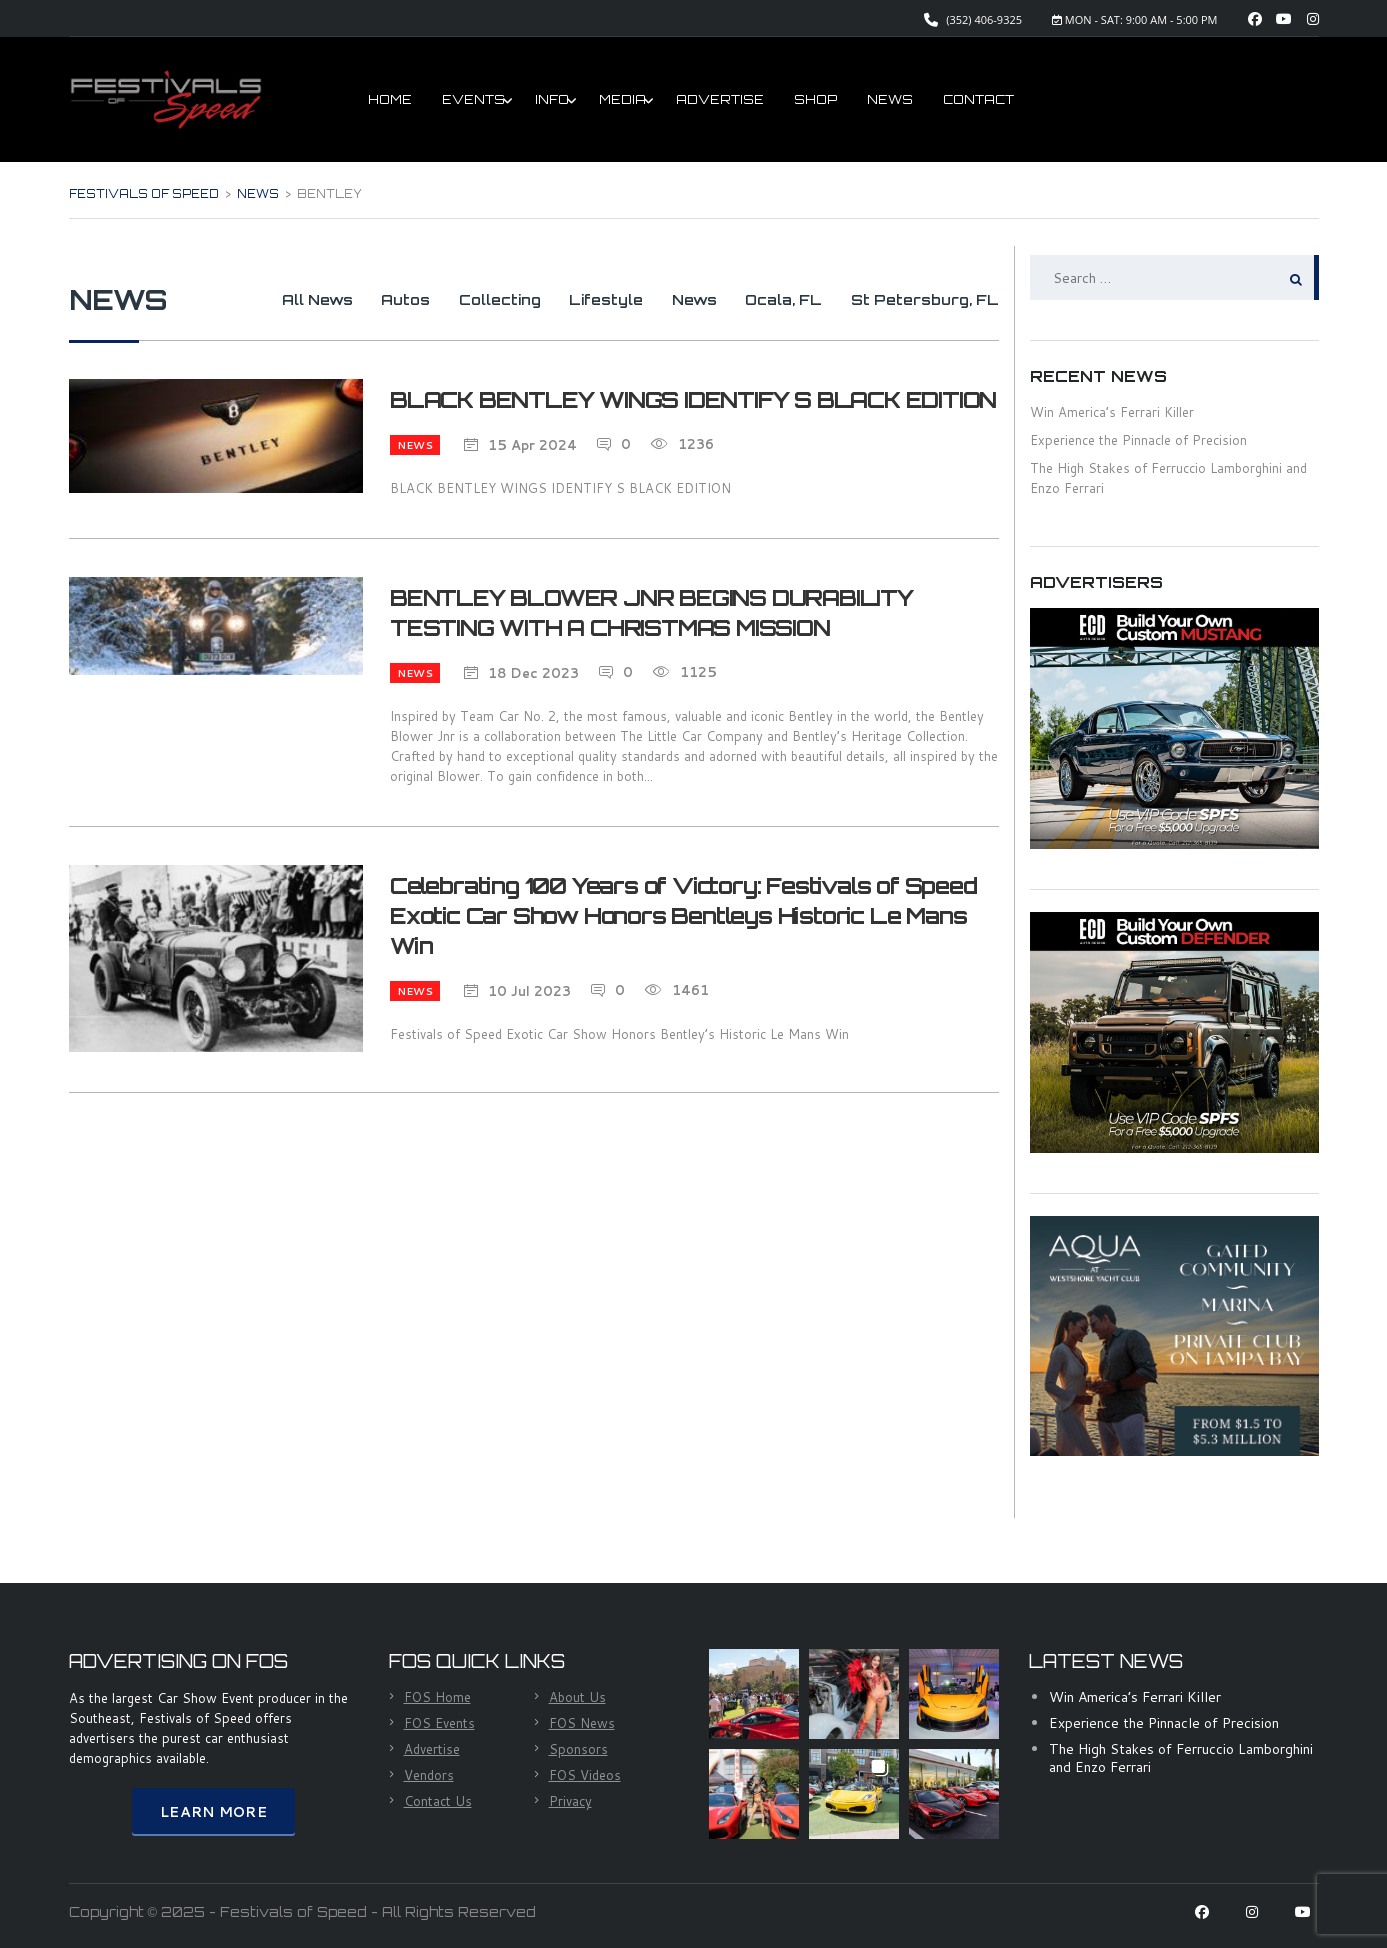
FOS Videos (585, 1775)
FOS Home (437, 1697)
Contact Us (438, 1801)
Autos (368, 299)
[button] (754, 1694)
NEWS (890, 99)
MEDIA (622, 99)
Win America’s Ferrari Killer (1135, 1697)
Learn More (213, 1812)
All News (272, 299)
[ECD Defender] (1174, 1031)
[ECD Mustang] (1174, 727)
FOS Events (439, 1723)
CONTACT (978, 99)
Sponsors (578, 1749)
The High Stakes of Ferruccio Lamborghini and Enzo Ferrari (1181, 1758)
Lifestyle (584, 299)
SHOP (815, 99)
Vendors (429, 1775)
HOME (390, 99)
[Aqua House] (1174, 1335)
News (679, 299)
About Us (577, 1697)
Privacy (570, 1801)
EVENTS (473, 99)
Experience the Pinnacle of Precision (1138, 440)
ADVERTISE (720, 99)
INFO (552, 99)
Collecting (470, 299)
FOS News (582, 1723)
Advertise (432, 1749)
